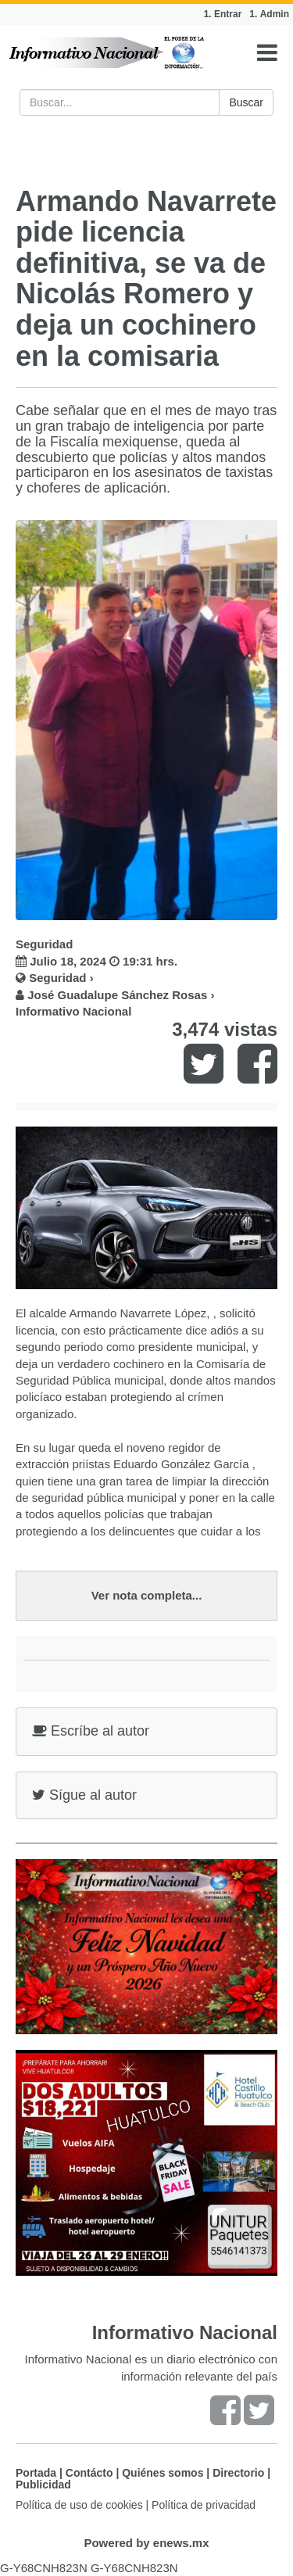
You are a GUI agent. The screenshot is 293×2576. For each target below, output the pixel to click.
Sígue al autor (84, 1795)
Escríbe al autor (90, 1731)
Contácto (89, 2473)
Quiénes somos (162, 2473)
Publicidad (43, 2484)
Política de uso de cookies (79, 2505)
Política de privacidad (203, 2505)
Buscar (246, 102)
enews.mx (181, 2542)
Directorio (238, 2473)
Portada (36, 2473)
